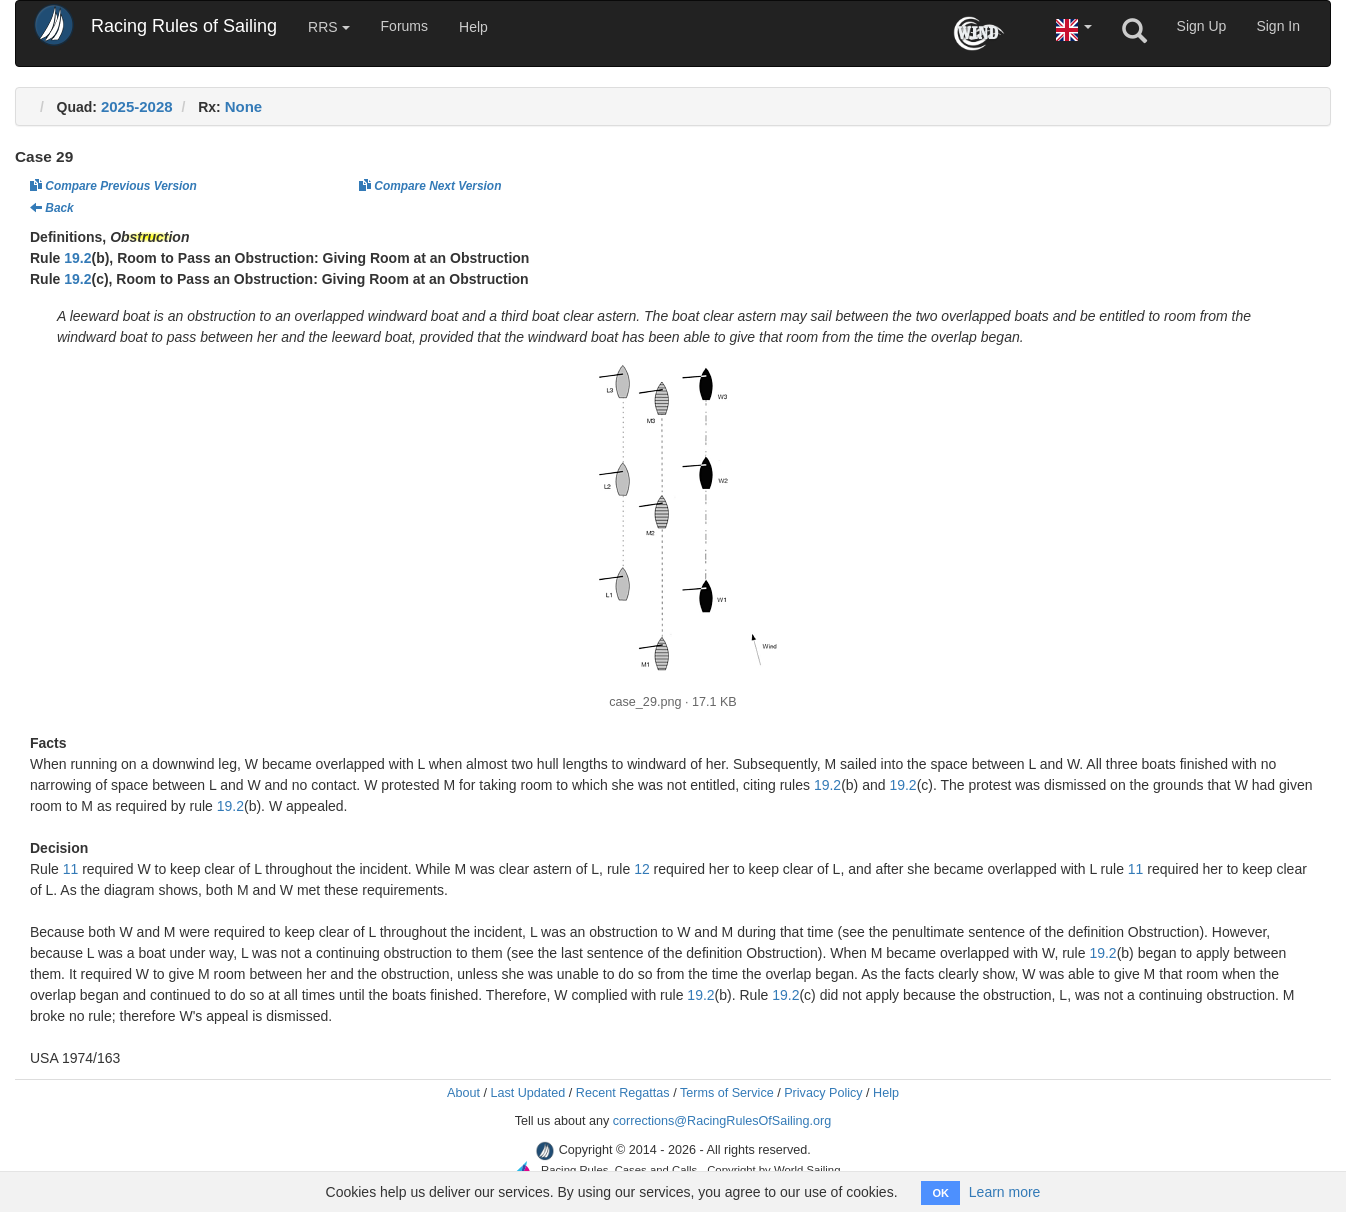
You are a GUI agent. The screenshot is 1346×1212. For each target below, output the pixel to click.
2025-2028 (137, 106)
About (463, 1093)
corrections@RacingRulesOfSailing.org (722, 1121)
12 (642, 869)
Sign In (1278, 26)
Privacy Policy (823, 1093)
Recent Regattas (623, 1093)
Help (473, 27)
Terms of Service (727, 1093)
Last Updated (527, 1093)
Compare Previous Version (113, 186)
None (244, 106)
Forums (404, 26)
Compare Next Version (430, 186)
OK (940, 1193)
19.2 (77, 258)
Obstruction (149, 237)
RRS (328, 27)
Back (52, 208)
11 (71, 869)
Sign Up (1202, 26)
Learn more (1005, 1192)
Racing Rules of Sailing (184, 26)
